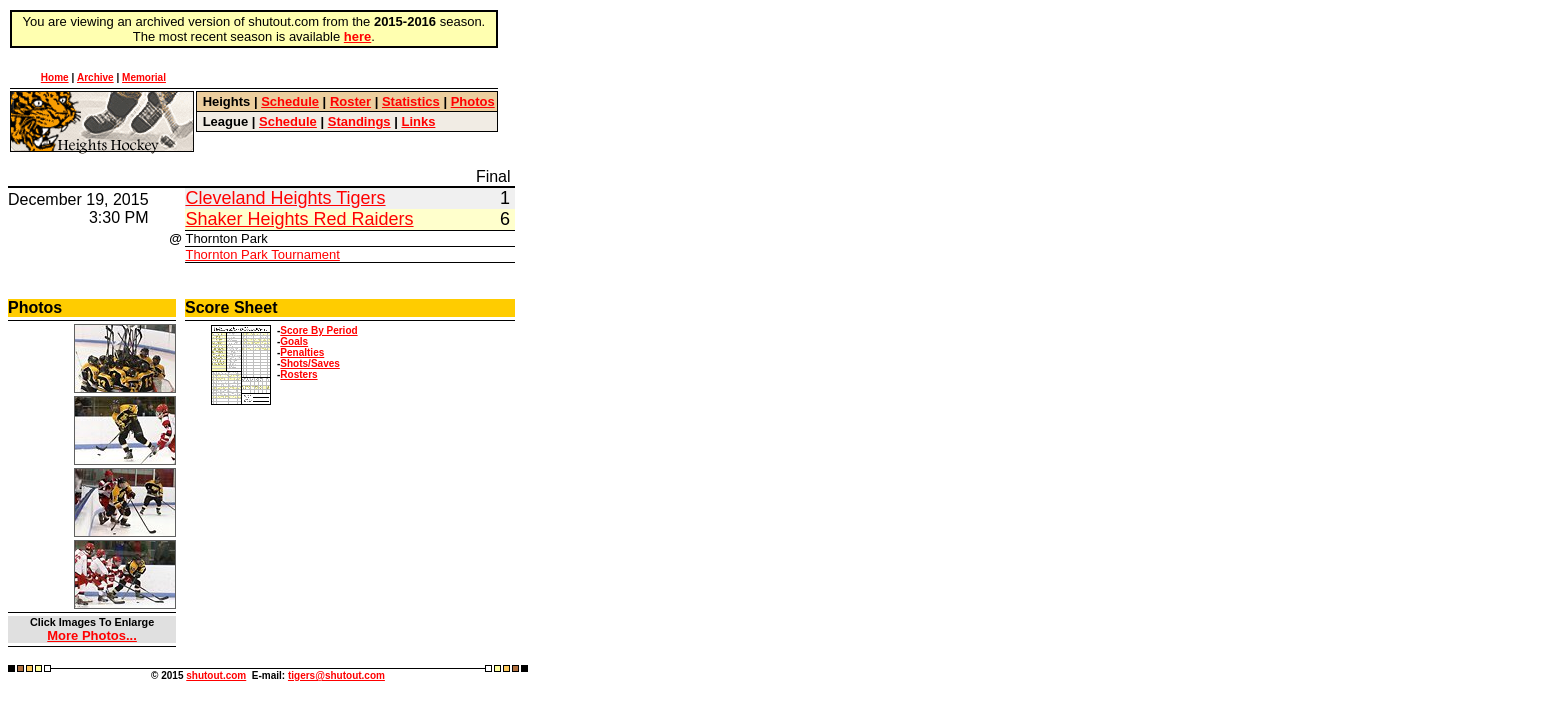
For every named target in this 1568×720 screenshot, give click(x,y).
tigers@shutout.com (336, 675)
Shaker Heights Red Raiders (299, 219)
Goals (294, 341)
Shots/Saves (309, 363)
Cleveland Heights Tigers (285, 198)
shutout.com (216, 675)
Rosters (298, 374)
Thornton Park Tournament (262, 254)
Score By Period (318, 330)
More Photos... (92, 635)
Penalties (302, 352)
